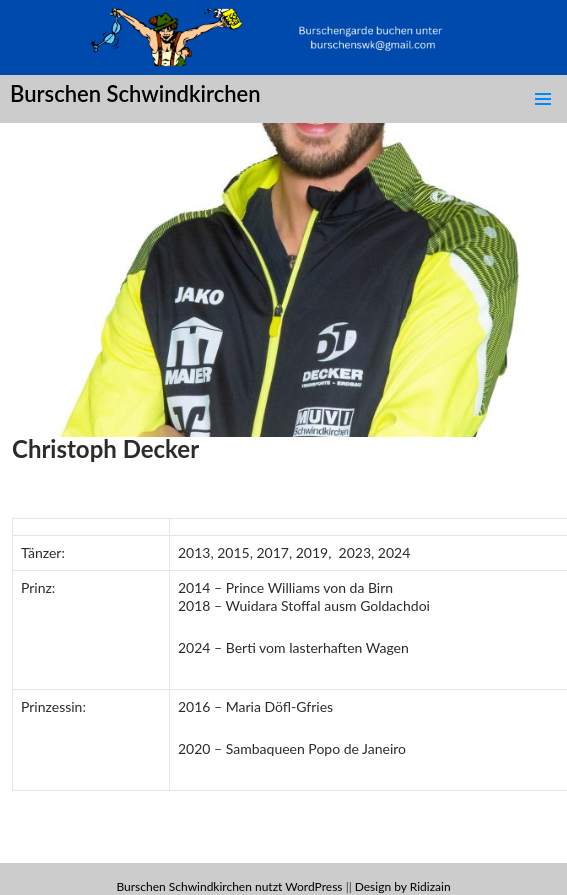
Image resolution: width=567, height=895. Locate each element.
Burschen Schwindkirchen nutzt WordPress (229, 886)
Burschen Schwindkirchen (135, 93)
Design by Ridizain (403, 886)
